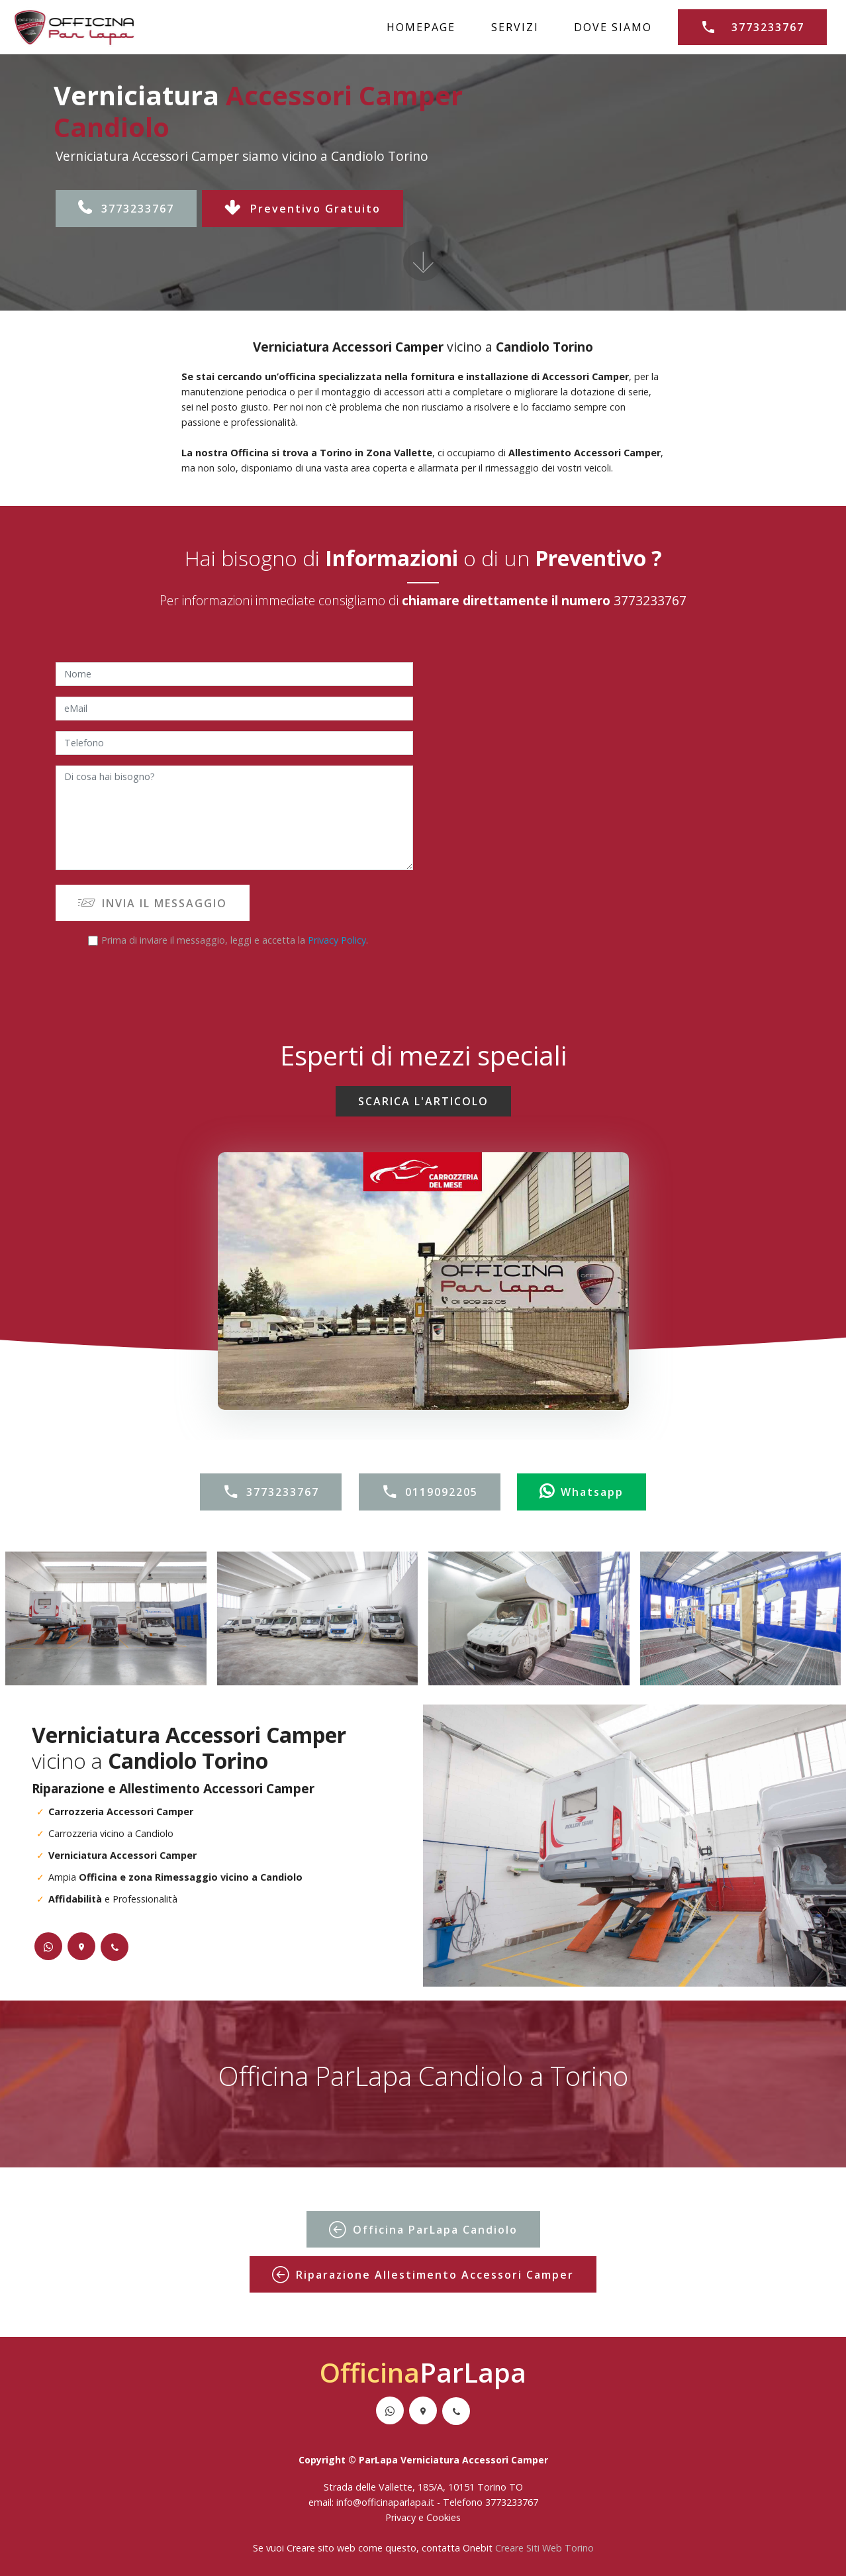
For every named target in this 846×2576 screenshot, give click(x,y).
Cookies (443, 2517)
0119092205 (429, 1492)
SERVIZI (515, 27)
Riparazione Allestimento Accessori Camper (423, 2274)
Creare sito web (321, 2548)
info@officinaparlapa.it (385, 2502)
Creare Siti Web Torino (544, 2548)
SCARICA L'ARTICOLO (423, 1101)
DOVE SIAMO (613, 27)
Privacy (401, 2517)
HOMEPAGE (421, 27)
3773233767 (752, 27)
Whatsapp (582, 1492)
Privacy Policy (337, 940)
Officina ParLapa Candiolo (423, 2229)
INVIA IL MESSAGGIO (152, 903)
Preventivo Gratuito (302, 208)
